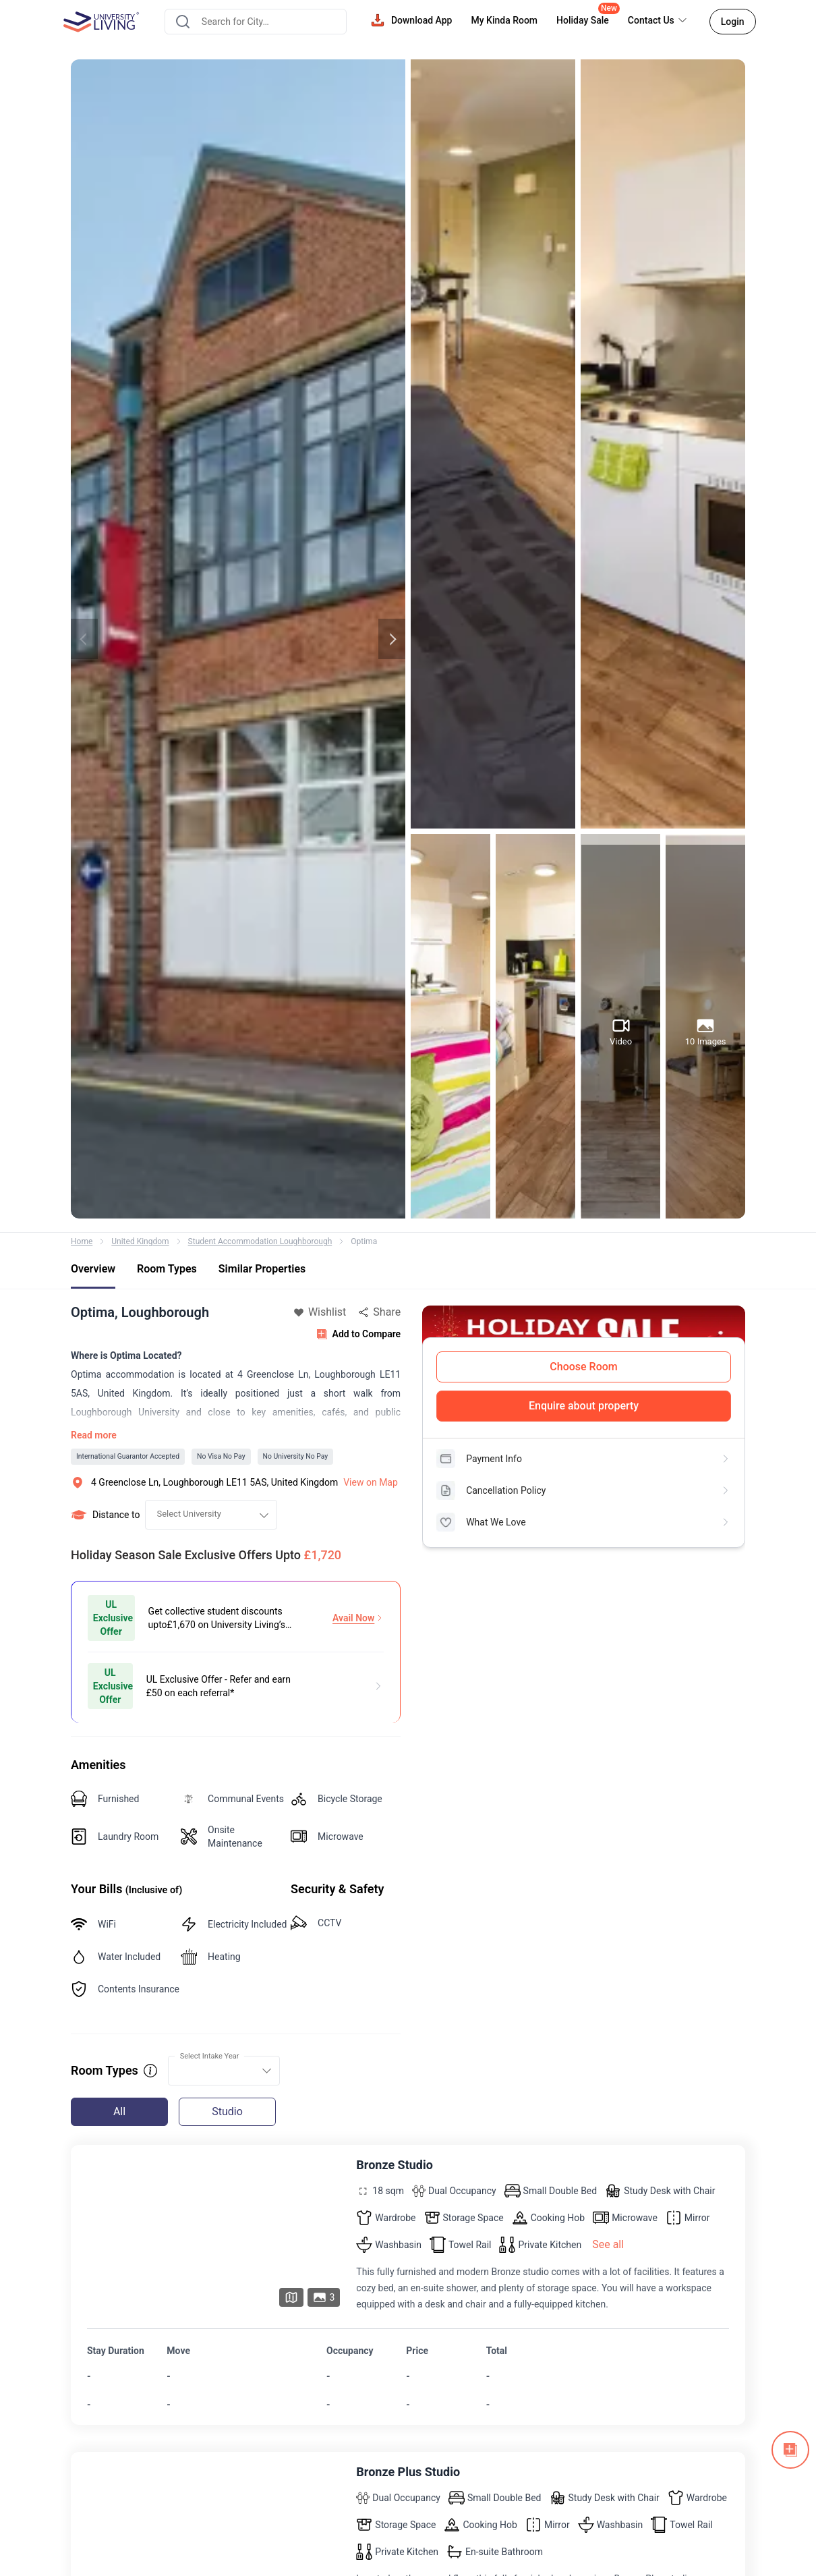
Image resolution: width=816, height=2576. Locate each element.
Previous (84, 639)
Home (81, 1241)
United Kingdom (140, 1241)
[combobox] (255, 21)
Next (391, 639)
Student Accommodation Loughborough (260, 1241)
